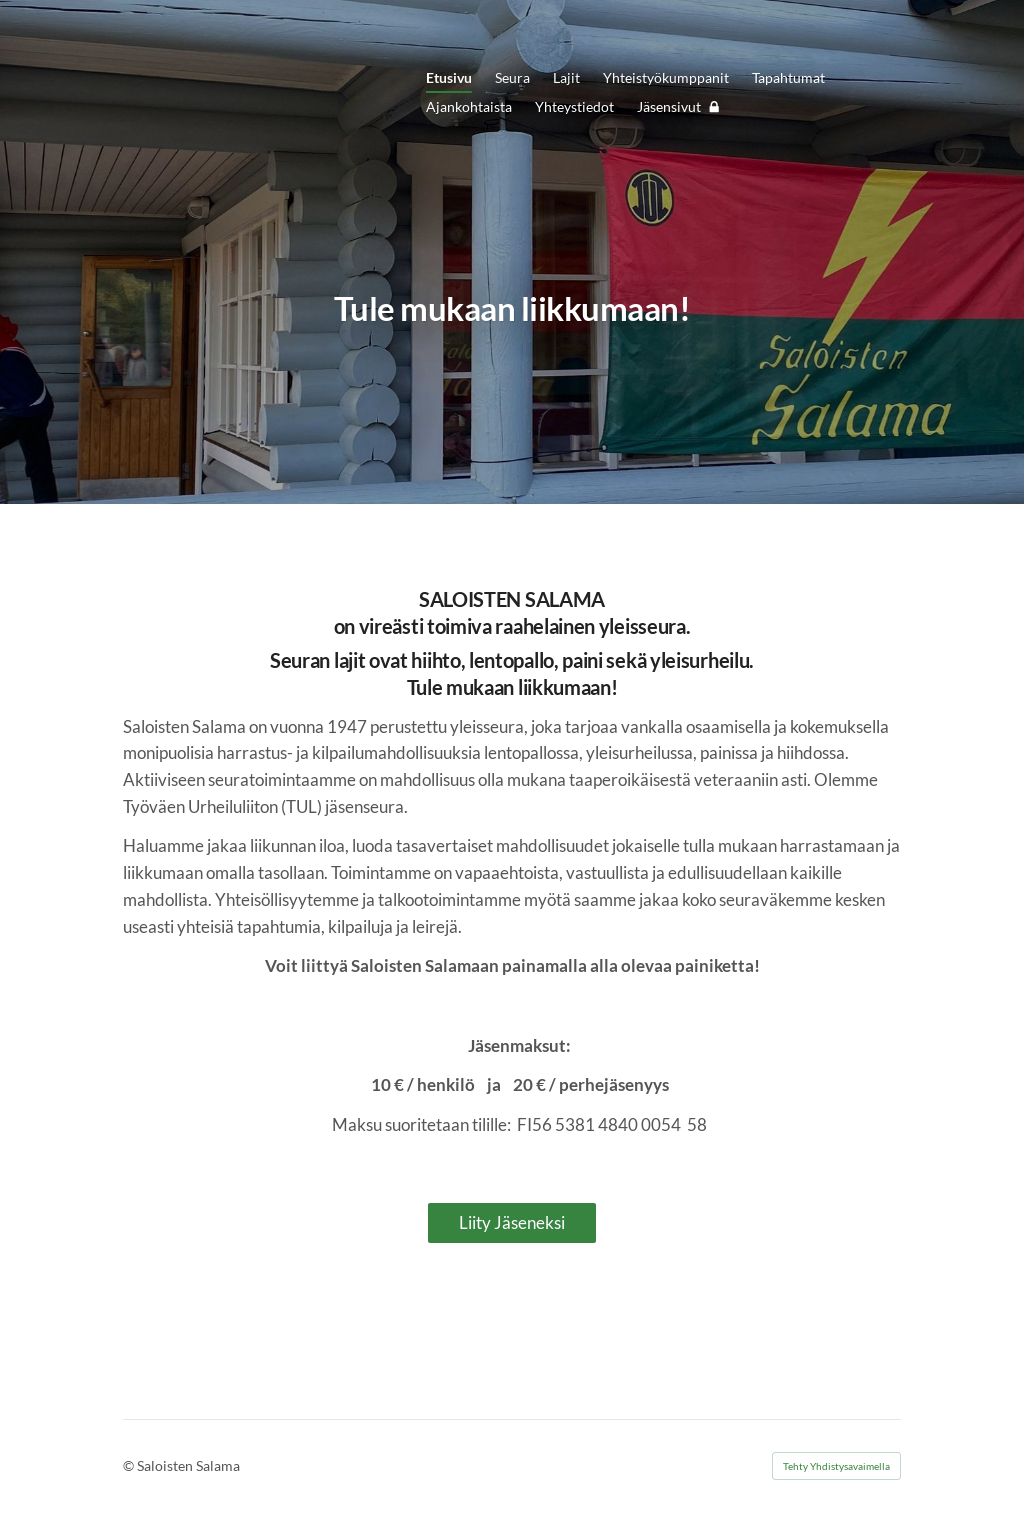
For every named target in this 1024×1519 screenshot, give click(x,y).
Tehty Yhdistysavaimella (836, 1466)
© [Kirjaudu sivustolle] (130, 1465)
